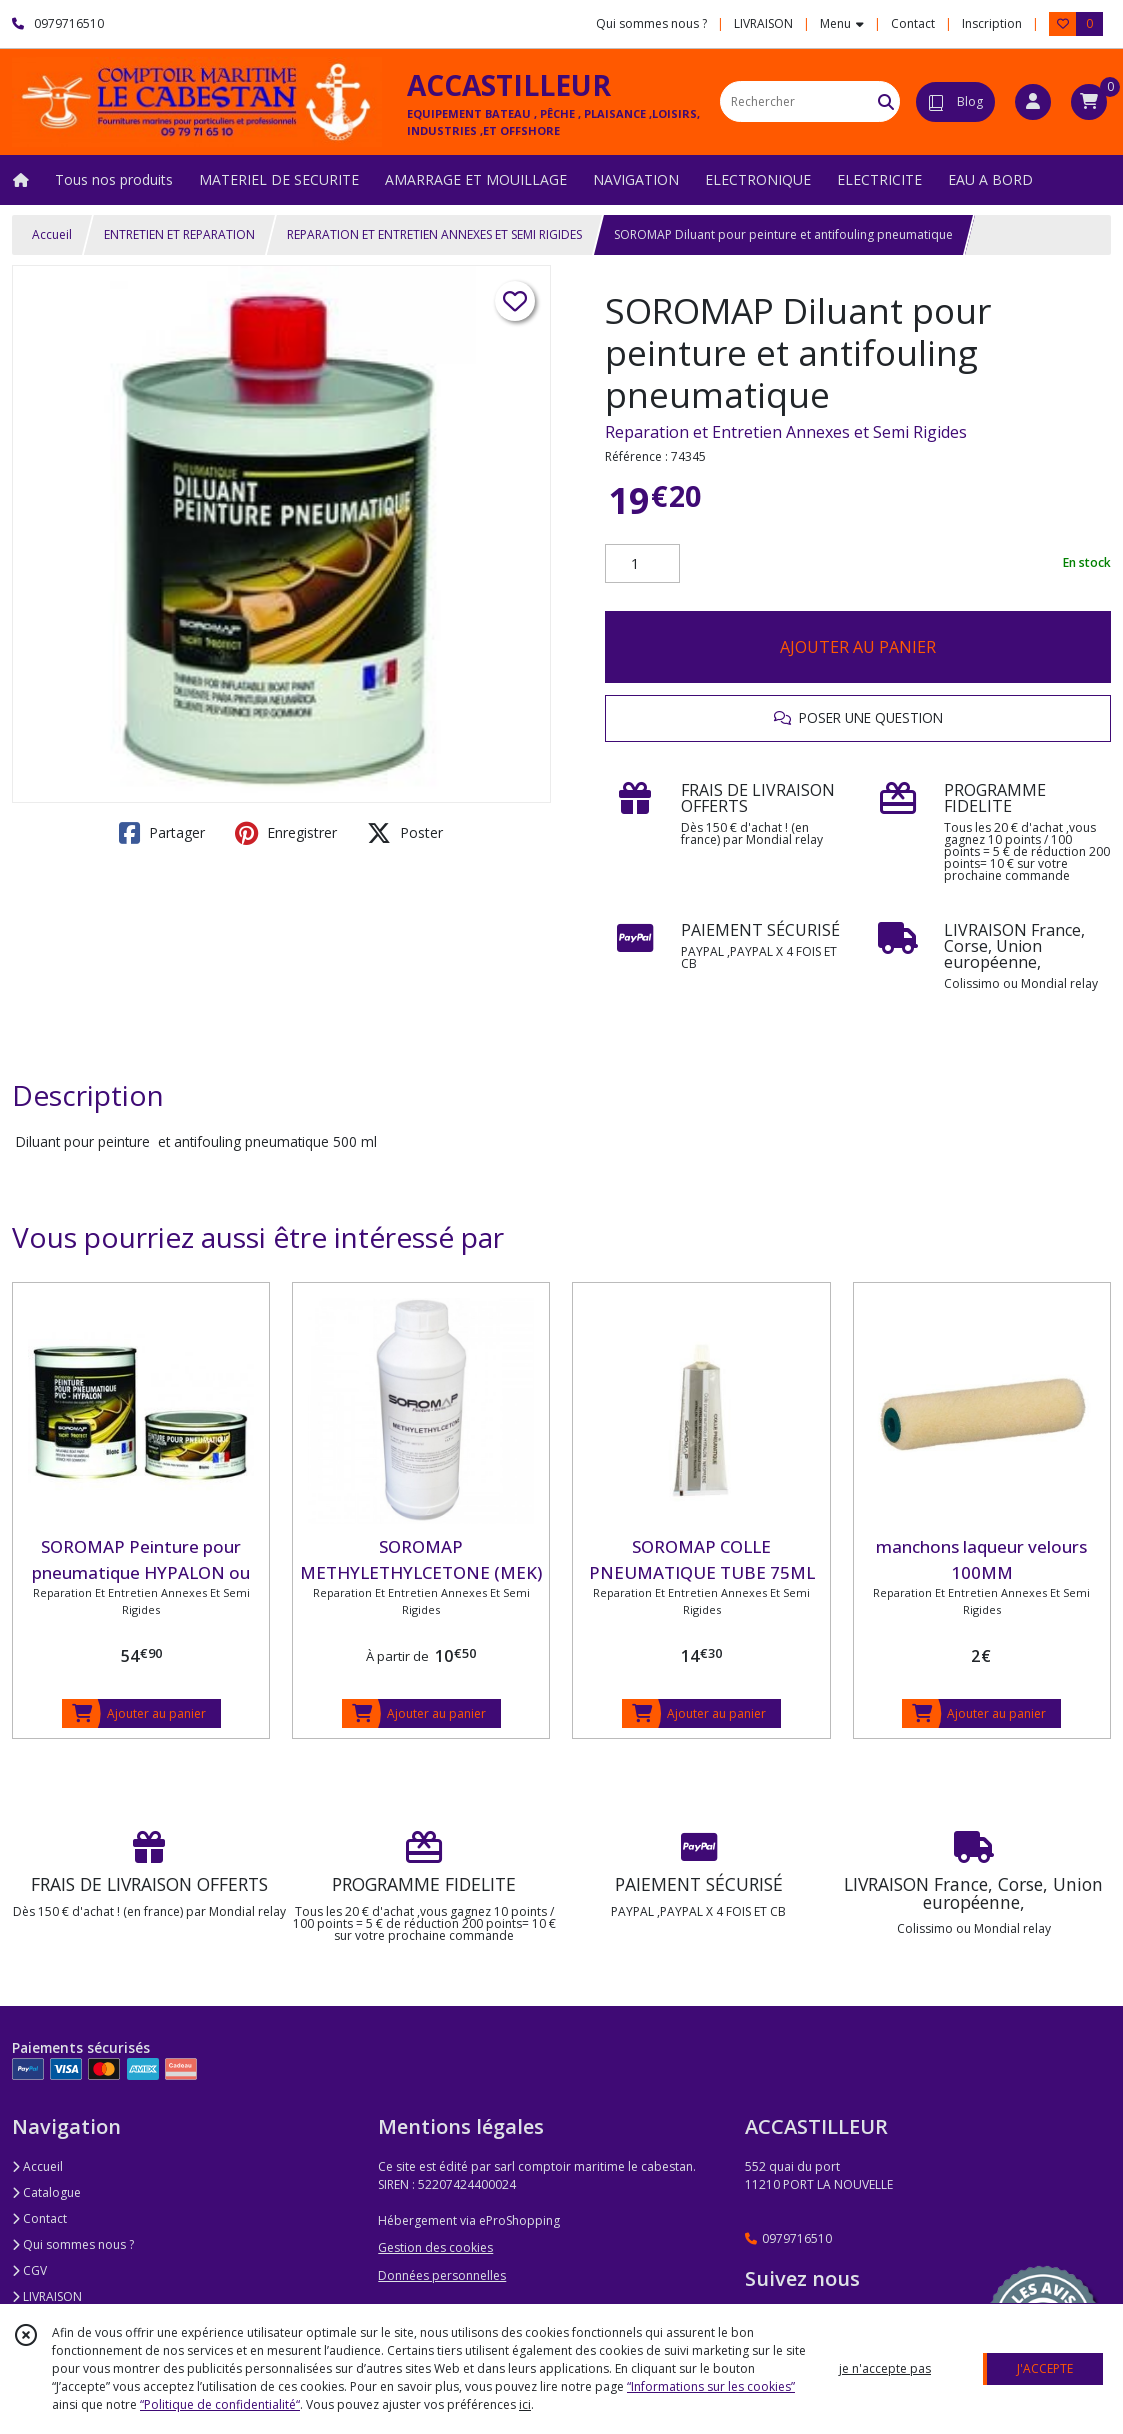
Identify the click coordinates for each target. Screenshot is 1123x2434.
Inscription (992, 23)
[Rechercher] (886, 101)
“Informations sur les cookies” (711, 2386)
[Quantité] (642, 564)
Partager (162, 833)
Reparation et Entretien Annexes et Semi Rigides (786, 432)
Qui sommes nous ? (73, 2244)
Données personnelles (442, 2275)
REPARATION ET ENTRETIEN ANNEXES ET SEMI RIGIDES (434, 234)
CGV (29, 2270)
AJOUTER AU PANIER (858, 647)
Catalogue (46, 2192)
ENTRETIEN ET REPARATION (179, 234)
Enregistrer (286, 833)
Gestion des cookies (435, 2247)
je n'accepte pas (885, 2368)
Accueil (52, 234)
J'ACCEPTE (1045, 2368)
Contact (913, 23)
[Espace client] (1033, 102)
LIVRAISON (47, 2296)
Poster (405, 833)
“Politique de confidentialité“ (220, 2404)
